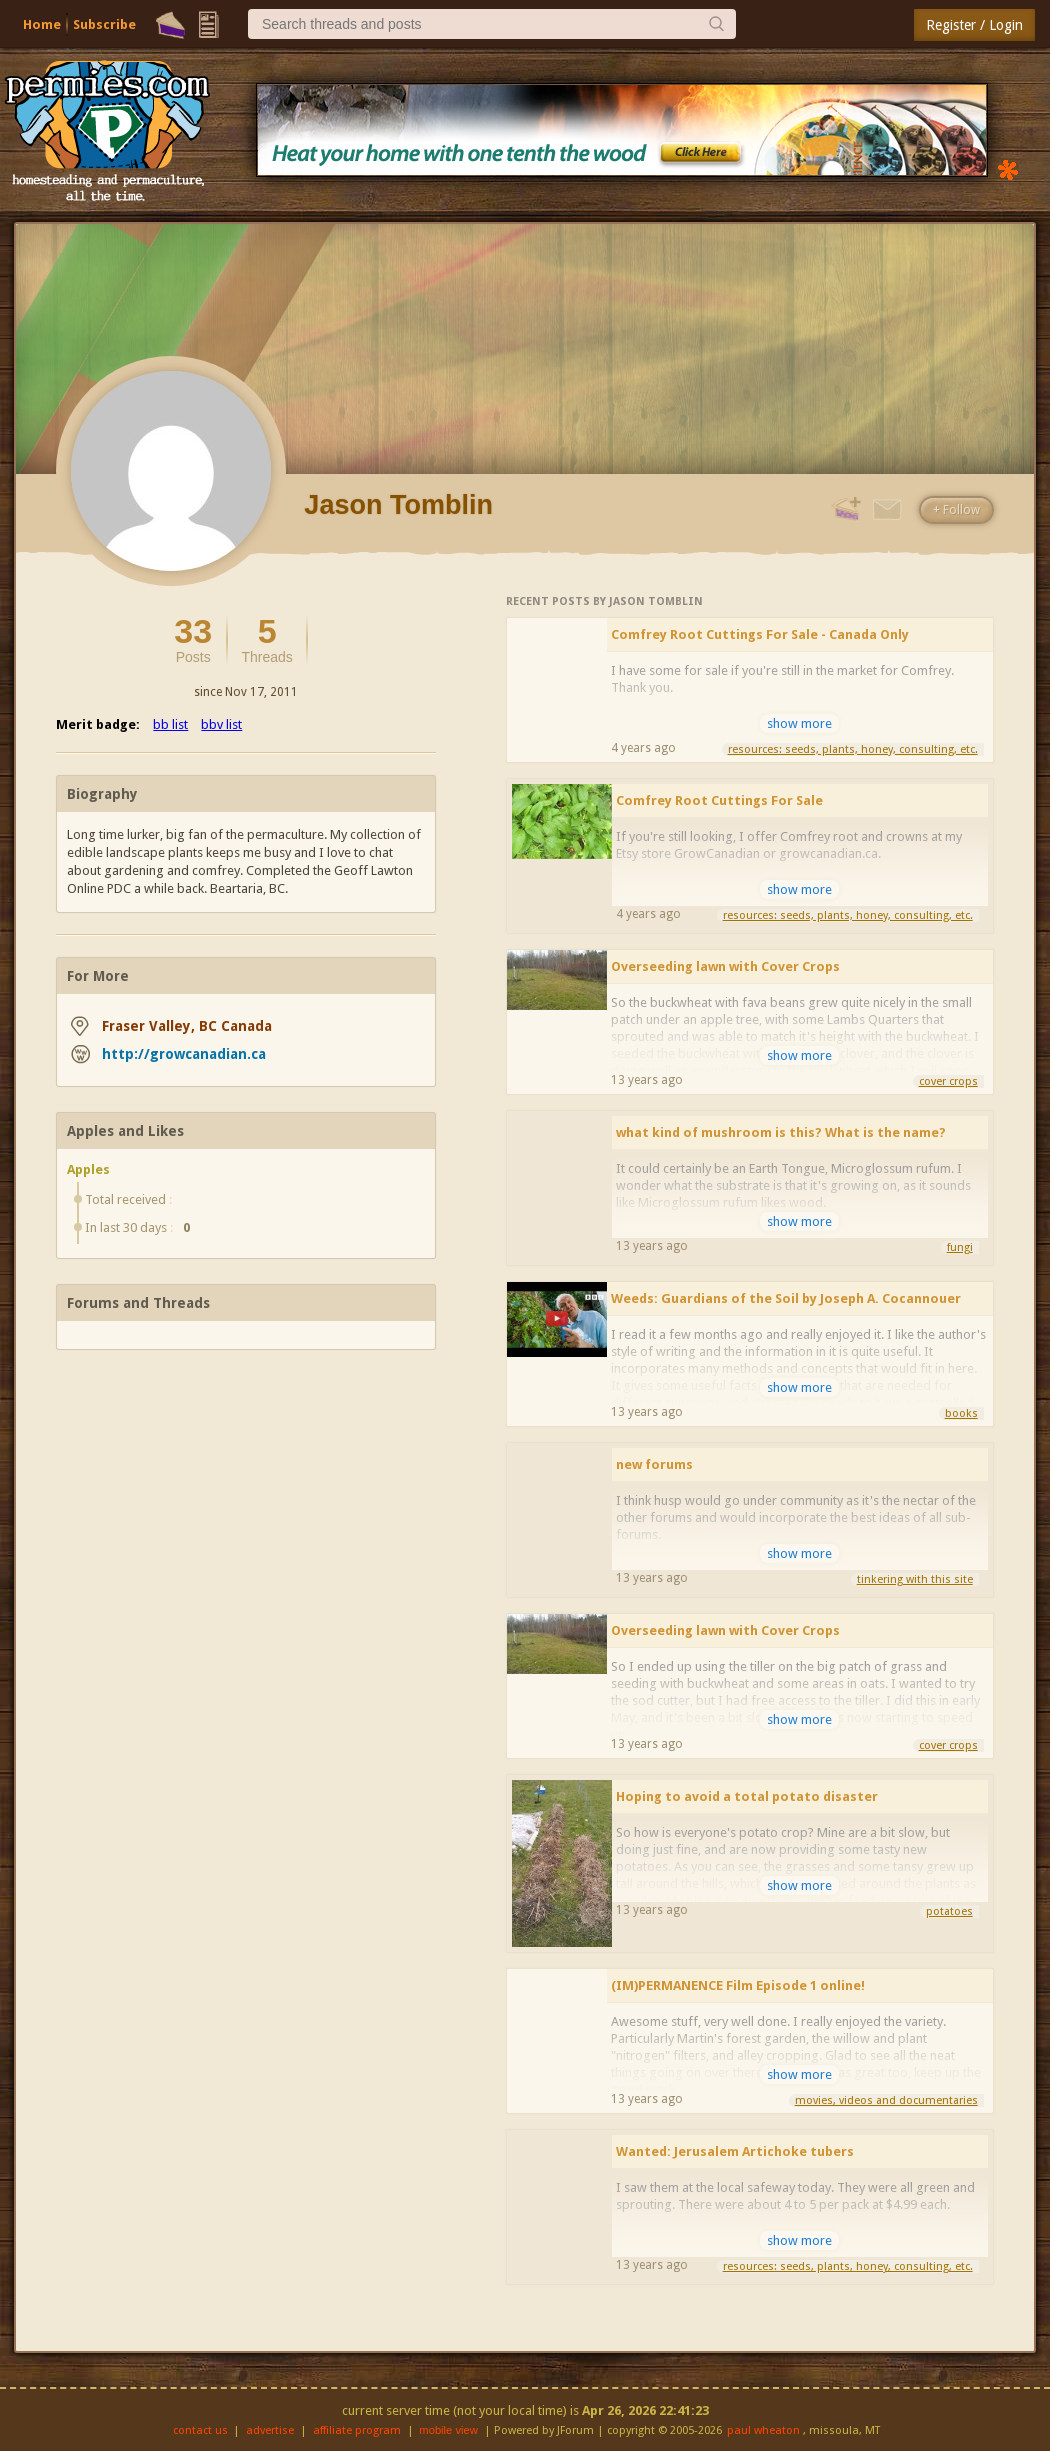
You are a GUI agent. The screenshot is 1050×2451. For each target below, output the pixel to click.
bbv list (221, 724)
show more (799, 723)
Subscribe (104, 24)
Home (42, 24)
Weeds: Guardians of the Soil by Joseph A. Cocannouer (786, 1298)
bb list (170, 724)
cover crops (948, 1081)
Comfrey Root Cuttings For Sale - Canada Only (760, 634)
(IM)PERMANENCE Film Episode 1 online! (738, 1985)
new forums (654, 1464)
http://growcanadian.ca (184, 1054)
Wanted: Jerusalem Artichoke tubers (735, 2151)
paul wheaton (763, 2430)
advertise (270, 2430)
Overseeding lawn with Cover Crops (725, 966)
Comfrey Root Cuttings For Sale (719, 800)
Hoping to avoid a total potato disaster (747, 1796)
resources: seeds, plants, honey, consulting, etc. (853, 749)
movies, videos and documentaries (886, 2100)
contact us (200, 2430)
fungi (960, 1247)
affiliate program (357, 2430)
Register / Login (974, 25)
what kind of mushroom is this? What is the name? (781, 1132)
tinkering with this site (915, 1579)
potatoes (949, 1911)
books (961, 1413)
